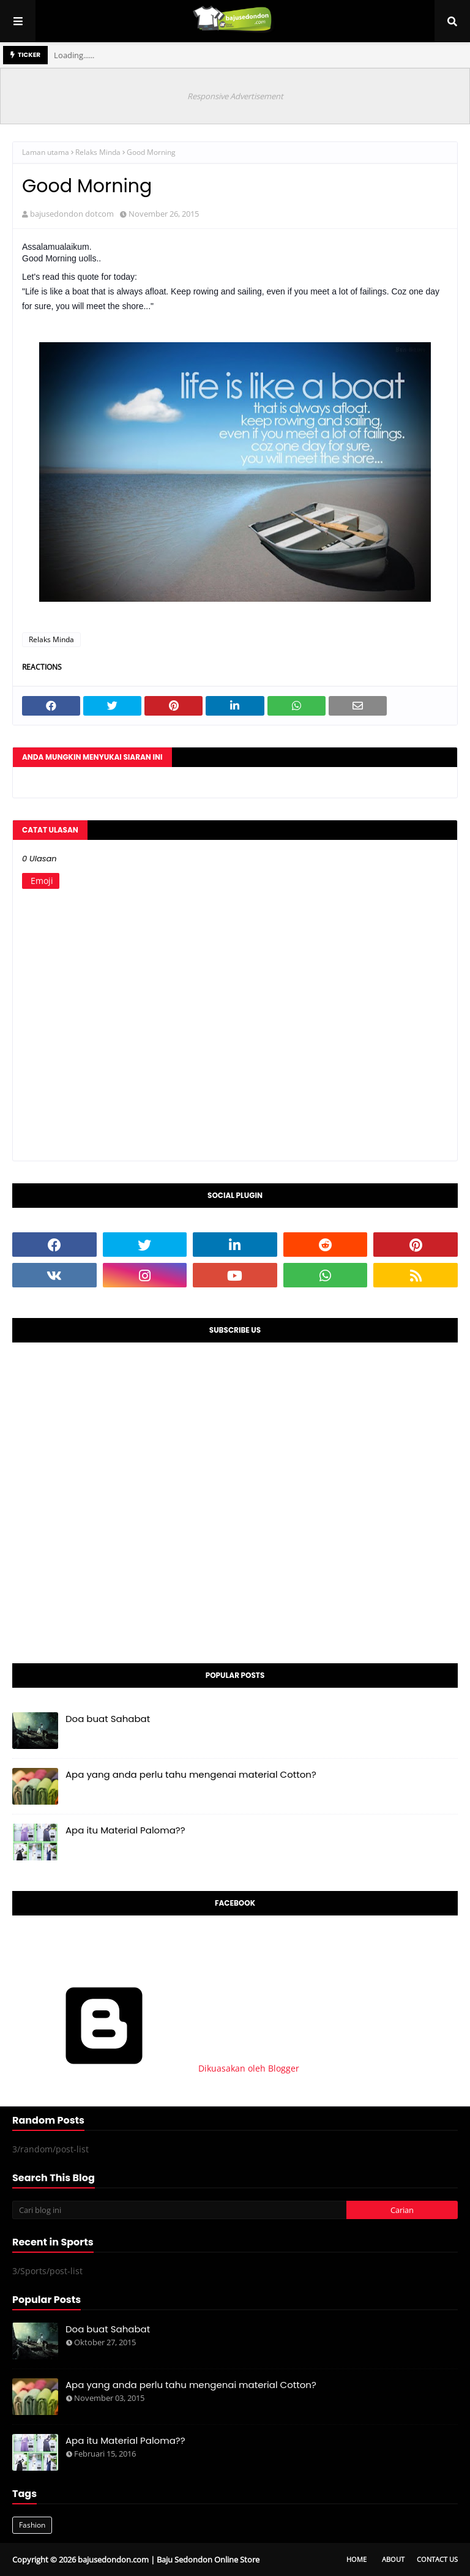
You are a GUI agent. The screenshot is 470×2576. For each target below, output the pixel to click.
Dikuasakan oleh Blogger (155, 2068)
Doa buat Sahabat (107, 1718)
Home (356, 2559)
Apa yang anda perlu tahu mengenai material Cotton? (190, 1774)
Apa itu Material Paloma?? (125, 1830)
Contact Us (437, 2559)
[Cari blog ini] (179, 2210)
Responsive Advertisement (235, 96)
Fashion (32, 2525)
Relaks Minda (98, 152)
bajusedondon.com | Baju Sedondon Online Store (168, 2559)
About (393, 2559)
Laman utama (45, 152)
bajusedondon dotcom (72, 213)
